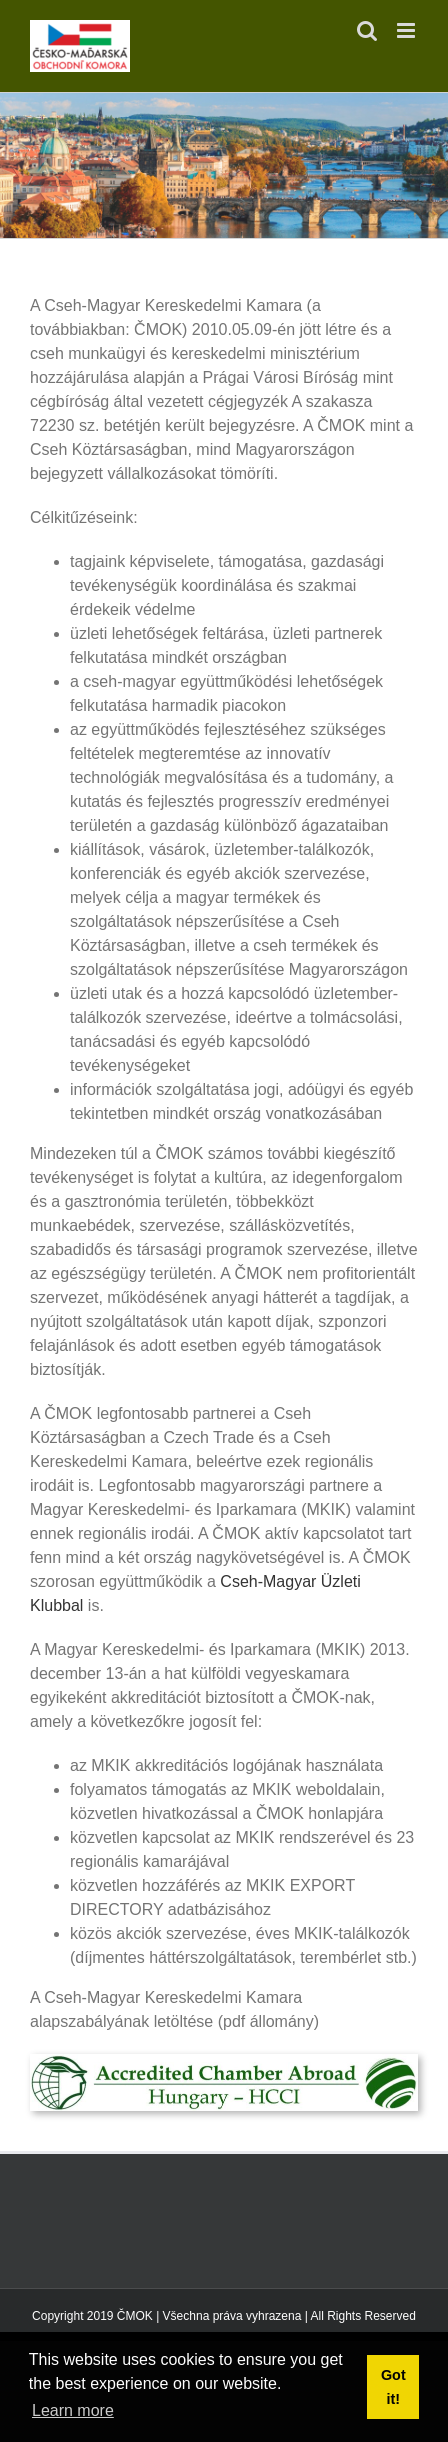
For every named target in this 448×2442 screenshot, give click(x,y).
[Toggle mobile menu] (407, 30)
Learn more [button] (73, 2410)
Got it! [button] (393, 2387)
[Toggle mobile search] (367, 30)
